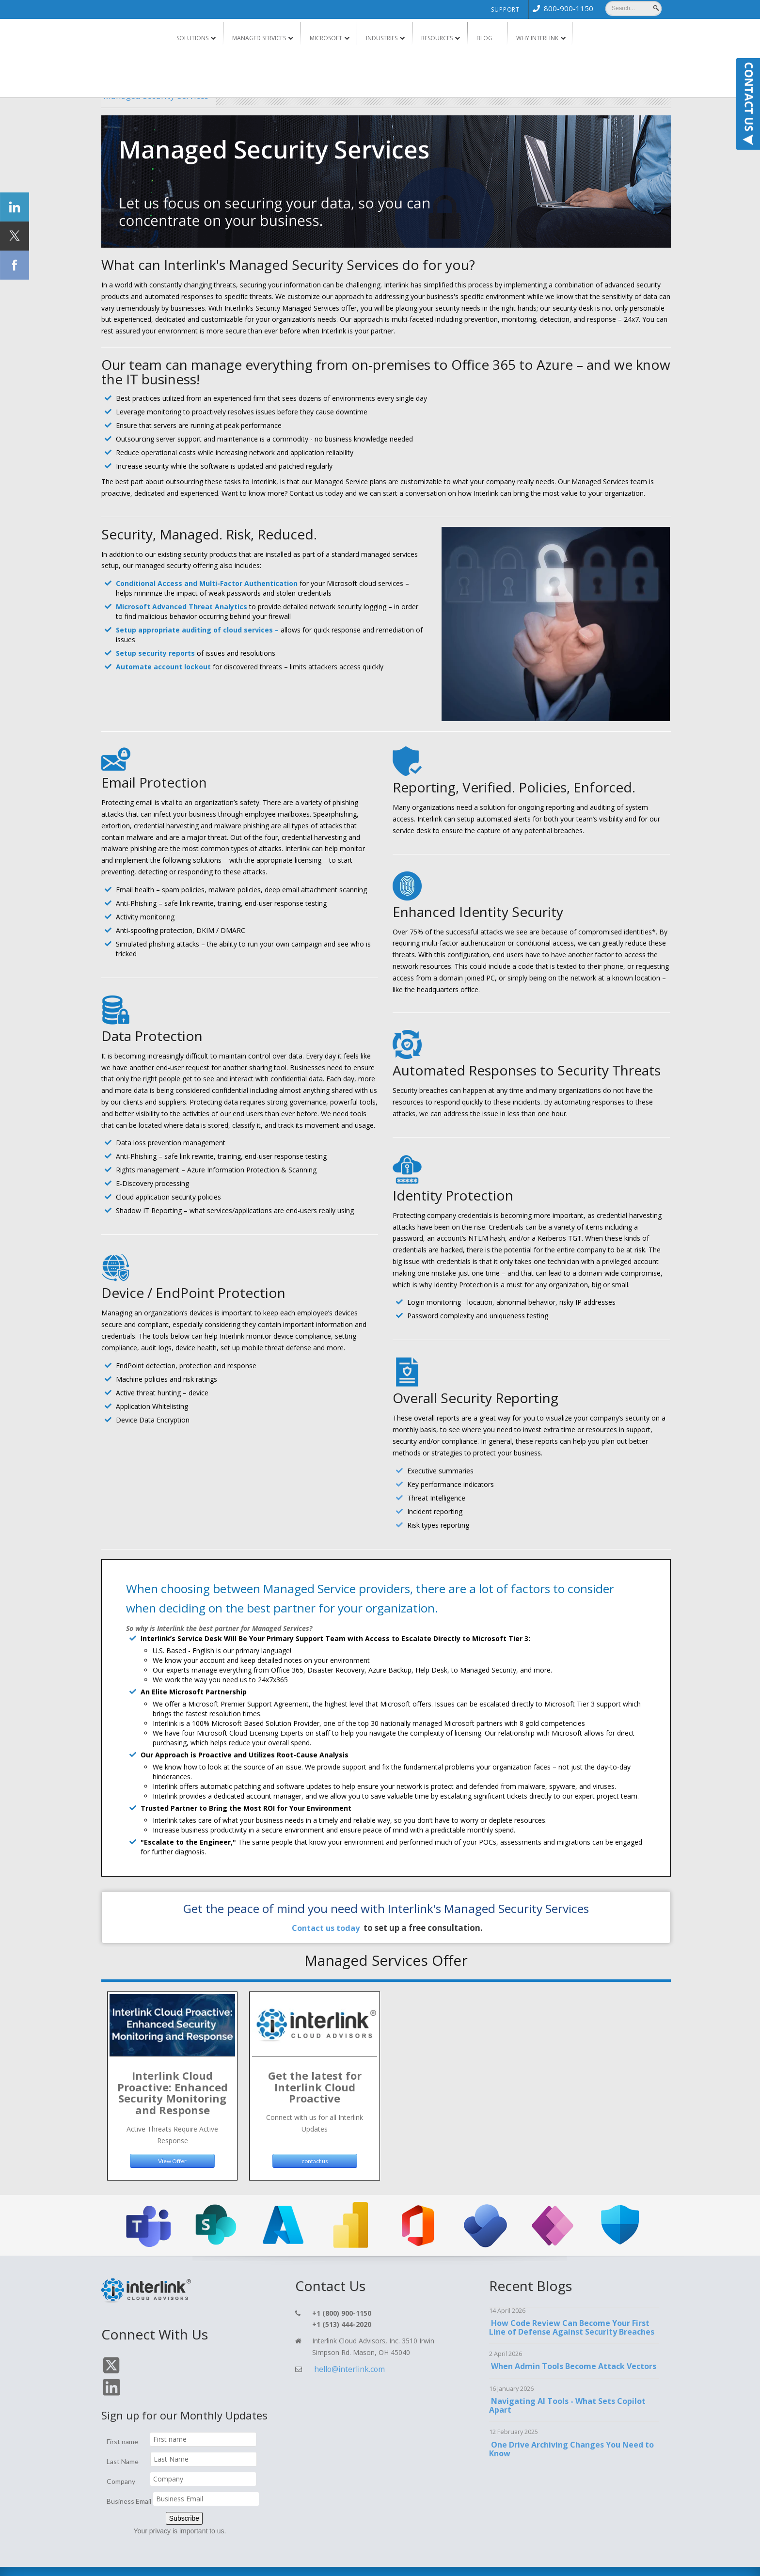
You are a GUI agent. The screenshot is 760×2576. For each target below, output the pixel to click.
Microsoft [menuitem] (326, 38)
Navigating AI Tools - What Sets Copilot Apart (566, 2397)
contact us (314, 2152)
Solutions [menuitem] (192, 38)
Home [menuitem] (286, 2560)
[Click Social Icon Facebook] (14, 265)
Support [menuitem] (505, 9)
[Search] (633, 8)
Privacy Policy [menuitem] (433, 2560)
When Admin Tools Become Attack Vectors (571, 2358)
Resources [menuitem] (437, 38)
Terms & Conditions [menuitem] (485, 2560)
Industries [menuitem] (381, 38)
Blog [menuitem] (484, 38)
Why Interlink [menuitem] (537, 38)
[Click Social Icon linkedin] (14, 206)
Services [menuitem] (314, 2560)
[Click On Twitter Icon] (109, 2363)
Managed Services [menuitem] (259, 38)
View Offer (172, 2152)
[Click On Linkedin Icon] (129, 2363)
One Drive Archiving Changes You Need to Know (570, 2440)
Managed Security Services (186, 93)
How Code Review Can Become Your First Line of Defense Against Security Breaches (571, 2319)
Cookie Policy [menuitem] (533, 2560)
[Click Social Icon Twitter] (14, 236)
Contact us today (325, 1926)
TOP (633, 2557)
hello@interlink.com (342, 2360)
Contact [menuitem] (345, 2560)
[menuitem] (561, 8)
